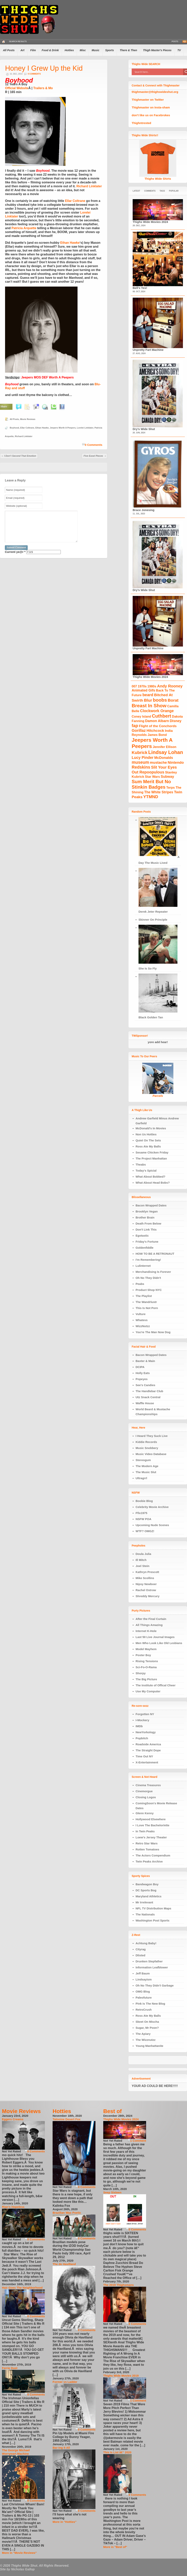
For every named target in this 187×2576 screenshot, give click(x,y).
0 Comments (34, 74)
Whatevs (142, 1320)
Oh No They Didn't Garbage (155, 1985)
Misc (83, 50)
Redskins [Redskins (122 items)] (141, 767)
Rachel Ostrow (146, 1590)
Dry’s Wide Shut (144, 429)
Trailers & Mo (43, 88)
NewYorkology (146, 1732)
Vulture (141, 1314)
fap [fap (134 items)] (135, 725)
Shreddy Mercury (148, 1596)
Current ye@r (15, 557)
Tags (162, 191)
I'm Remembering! (148, 1259)
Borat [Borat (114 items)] (173, 700)
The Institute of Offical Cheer (156, 1685)
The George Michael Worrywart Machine (16, 2451)
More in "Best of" (115, 2547)
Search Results (18, 41)
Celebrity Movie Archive (152, 1507)
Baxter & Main (145, 1361)
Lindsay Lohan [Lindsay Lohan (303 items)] (165, 752)
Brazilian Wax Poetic (67, 2212)
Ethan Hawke (70, 242)
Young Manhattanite (149, 2045)
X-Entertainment (147, 1762)
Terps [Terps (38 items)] (170, 787)
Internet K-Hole (146, 1631)
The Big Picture (146, 1679)
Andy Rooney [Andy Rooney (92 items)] (170, 686)
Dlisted (140, 1955)
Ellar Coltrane (75, 200)
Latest (136, 191)
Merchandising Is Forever (153, 1271)
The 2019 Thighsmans (118, 2285)
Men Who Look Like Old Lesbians (159, 1643)
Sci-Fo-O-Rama (146, 1667)
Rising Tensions (147, 1661)
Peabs (140, 1283)
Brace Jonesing (143, 510)
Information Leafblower (152, 1967)
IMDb (139, 1726)
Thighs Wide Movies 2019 (121, 2375)
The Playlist (144, 1296)
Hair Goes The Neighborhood (22, 2287)
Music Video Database (151, 1454)
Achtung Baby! (146, 1943)
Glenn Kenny (145, 1813)
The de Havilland (64, 2264)
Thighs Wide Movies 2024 (150, 221)
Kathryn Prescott (147, 1572)
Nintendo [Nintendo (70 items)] (176, 762)
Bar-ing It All (61, 2447)
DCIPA (140, 1367)
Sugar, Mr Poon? (147, 2027)
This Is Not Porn (147, 1308)
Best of (112, 2111)
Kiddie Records (146, 1442)
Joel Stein (142, 1566)
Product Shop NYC (149, 1290)
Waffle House (145, 1403)
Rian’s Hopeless (13, 2206)
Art (22, 50)
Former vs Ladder (65, 2381)
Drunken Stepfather (149, 1961)
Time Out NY (144, 1756)
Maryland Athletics (148, 1896)
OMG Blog (143, 1991)
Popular (174, 191)
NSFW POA (143, 1519)
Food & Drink (50, 50)
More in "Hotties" (65, 2521)
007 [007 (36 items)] (134, 686)
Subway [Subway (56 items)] (167, 777)
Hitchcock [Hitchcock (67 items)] (155, 730)
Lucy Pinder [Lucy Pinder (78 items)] (142, 757)
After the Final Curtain (151, 1619)
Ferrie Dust (9, 2368)
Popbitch (142, 1738)
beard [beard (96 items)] (147, 694)
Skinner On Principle (152, 919)
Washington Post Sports (152, 1920)
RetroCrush (144, 2009)
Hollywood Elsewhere (151, 1819)
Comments (149, 191)
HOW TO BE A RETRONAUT (155, 1253)
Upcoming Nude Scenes (152, 1525)
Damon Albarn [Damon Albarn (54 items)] (157, 721)
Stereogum (143, 1460)
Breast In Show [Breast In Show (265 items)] (149, 705)
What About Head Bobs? (153, 1182)
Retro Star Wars (147, 1843)
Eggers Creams (12, 2119)
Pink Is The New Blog (150, 2003)
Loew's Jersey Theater (151, 1837)
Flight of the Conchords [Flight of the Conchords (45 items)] (158, 726)
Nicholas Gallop (23, 2569)
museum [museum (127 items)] (140, 762)
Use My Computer (148, 1691)
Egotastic (142, 1235)
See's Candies (145, 1385)
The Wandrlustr (146, 1302)
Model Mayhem (146, 1649)
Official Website (16, 88)
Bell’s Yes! (140, 287)
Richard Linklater (89, 186)
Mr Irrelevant (144, 1902)
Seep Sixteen (112, 2192)
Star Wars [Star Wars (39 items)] (152, 777)
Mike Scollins (145, 1578)
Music (95, 50)
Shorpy (141, 1673)
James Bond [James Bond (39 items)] (157, 735)
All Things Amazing (149, 1625)
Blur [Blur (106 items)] (148, 700)
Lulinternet (143, 1265)
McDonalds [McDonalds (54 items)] (163, 758)
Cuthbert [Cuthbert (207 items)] (161, 716)
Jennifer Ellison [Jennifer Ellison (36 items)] (164, 747)
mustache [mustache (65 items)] (158, 762)
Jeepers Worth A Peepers (63, 428)
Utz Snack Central (148, 1397)
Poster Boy (143, 1655)
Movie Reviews (27, 419)
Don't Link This (146, 1229)
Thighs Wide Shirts (158, 178)
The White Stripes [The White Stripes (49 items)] (158, 792)
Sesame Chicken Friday (152, 1152)
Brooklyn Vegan (147, 1211)
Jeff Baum (143, 1973)
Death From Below (148, 1223)
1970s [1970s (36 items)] (142, 686)
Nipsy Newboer (146, 1584)
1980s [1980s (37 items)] (151, 686)
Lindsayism (144, 1979)
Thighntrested (141, 123)
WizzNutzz (143, 1326)
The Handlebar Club (149, 1391)
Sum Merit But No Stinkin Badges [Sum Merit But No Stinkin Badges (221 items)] (151, 784)
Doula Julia (143, 1553)
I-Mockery (142, 1720)
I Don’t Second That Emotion (20, 456)
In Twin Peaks (145, 1831)
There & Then (128, 50)
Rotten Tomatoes (147, 1849)
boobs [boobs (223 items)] (160, 700)
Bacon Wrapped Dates (151, 1205)
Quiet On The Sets (148, 1140)
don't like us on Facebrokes (151, 115)
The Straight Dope (148, 1750)
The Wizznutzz (145, 2039)
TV (179, 50)
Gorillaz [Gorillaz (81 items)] (139, 730)
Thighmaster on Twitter (148, 99)
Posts (175, 41)
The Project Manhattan (151, 1158)
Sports (109, 50)
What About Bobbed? (150, 1176)
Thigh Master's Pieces (157, 50)
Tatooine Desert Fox (66, 2119)
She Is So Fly (147, 968)
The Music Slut (146, 1472)
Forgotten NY (145, 1714)
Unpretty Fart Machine (148, 349)
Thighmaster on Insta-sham (151, 107)
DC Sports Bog (146, 1890)
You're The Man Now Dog (153, 1332)
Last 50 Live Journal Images (155, 1637)
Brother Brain (145, 1217)
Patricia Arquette (23, 228)
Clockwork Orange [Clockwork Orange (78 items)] (157, 711)
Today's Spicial (146, 1170)
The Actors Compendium (153, 1855)
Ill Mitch (141, 1560)
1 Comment (138, 2140)
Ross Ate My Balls (148, 1146)
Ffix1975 (141, 1513)
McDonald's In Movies (151, 1128)
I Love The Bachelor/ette (152, 1825)
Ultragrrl (141, 1478)
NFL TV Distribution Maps (153, 1908)
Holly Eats (143, 1373)
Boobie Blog (144, 1501)
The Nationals (145, 1914)
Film (33, 50)
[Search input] (158, 72)
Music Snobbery (147, 1448)
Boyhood (14, 428)
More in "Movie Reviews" (19, 2552)
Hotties (69, 50)
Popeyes (142, 1379)
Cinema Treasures (148, 1785)
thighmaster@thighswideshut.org (155, 91)
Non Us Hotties (146, 1134)
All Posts (9, 50)
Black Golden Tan (150, 1017)
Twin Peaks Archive (149, 1861)
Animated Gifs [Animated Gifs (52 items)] (143, 690)
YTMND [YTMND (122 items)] (150, 796)
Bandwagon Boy (147, 1884)
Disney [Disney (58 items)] (175, 721)
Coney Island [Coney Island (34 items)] (141, 716)
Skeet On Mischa (147, 2021)
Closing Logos (146, 1797)
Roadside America (148, 1744)
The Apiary (143, 2033)
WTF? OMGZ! (145, 1531)
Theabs (141, 1164)
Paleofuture (144, 1997)
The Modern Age (147, 1466)
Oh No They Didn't (148, 1277)
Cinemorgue (144, 1791)
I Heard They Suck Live (152, 1436)
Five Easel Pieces (93, 456)
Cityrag (141, 1949)
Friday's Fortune (147, 1241)
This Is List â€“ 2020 (117, 2452)
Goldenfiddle (144, 1247)
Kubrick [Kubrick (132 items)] (139, 752)
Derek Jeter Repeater (153, 911)
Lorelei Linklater (85, 428)
